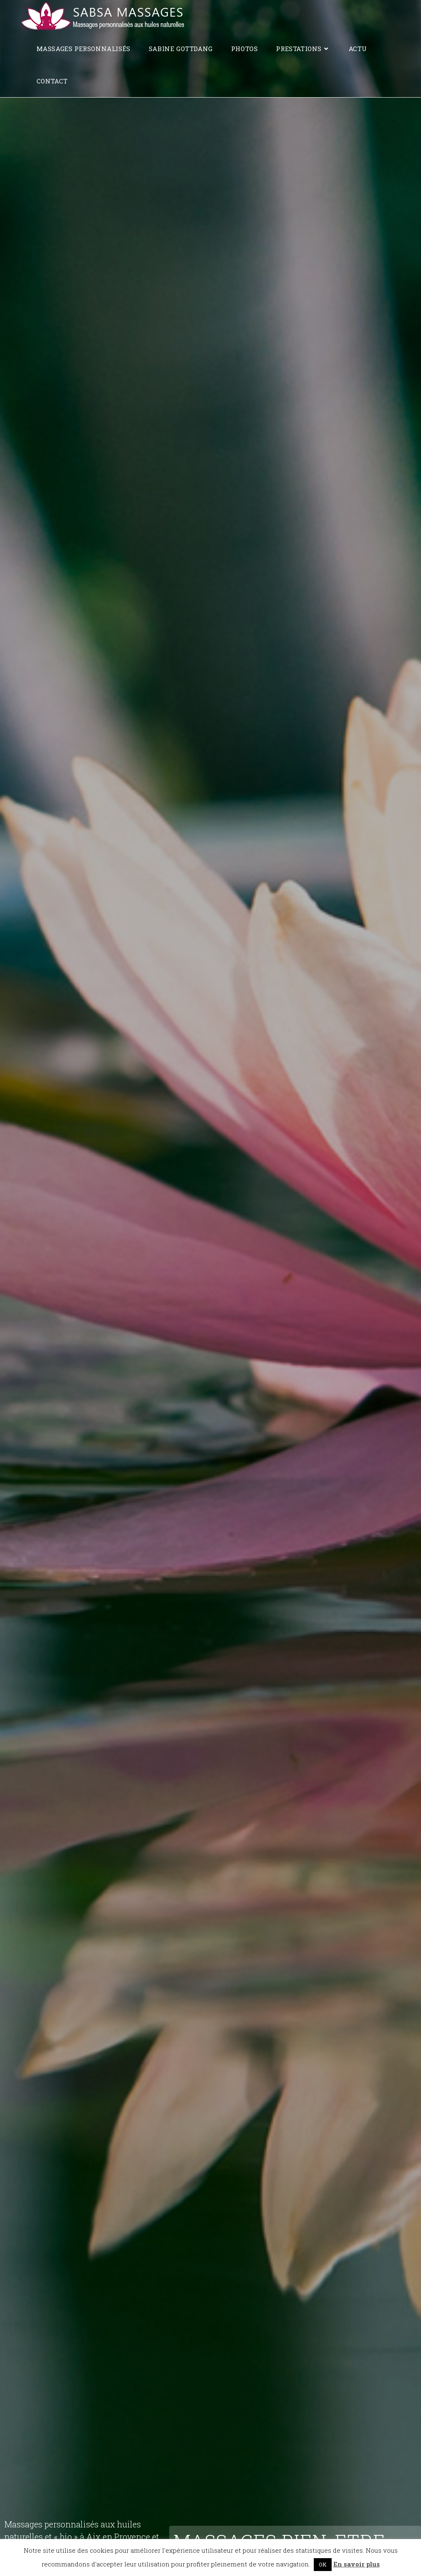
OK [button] (323, 2564)
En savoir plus (356, 2564)
